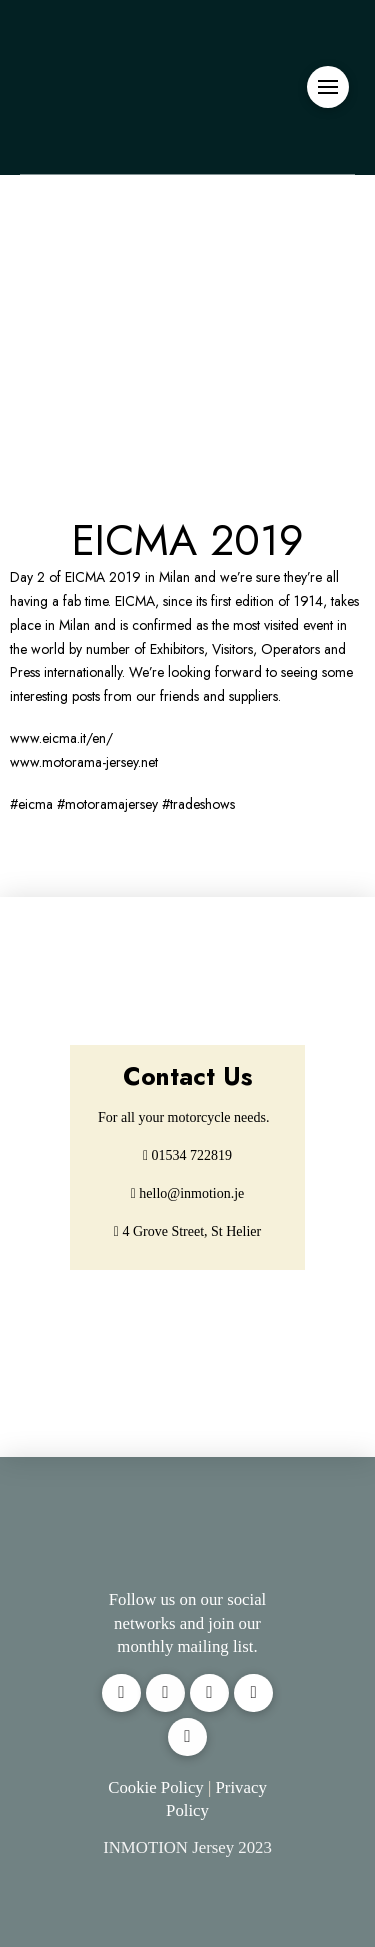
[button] (328, 87)
